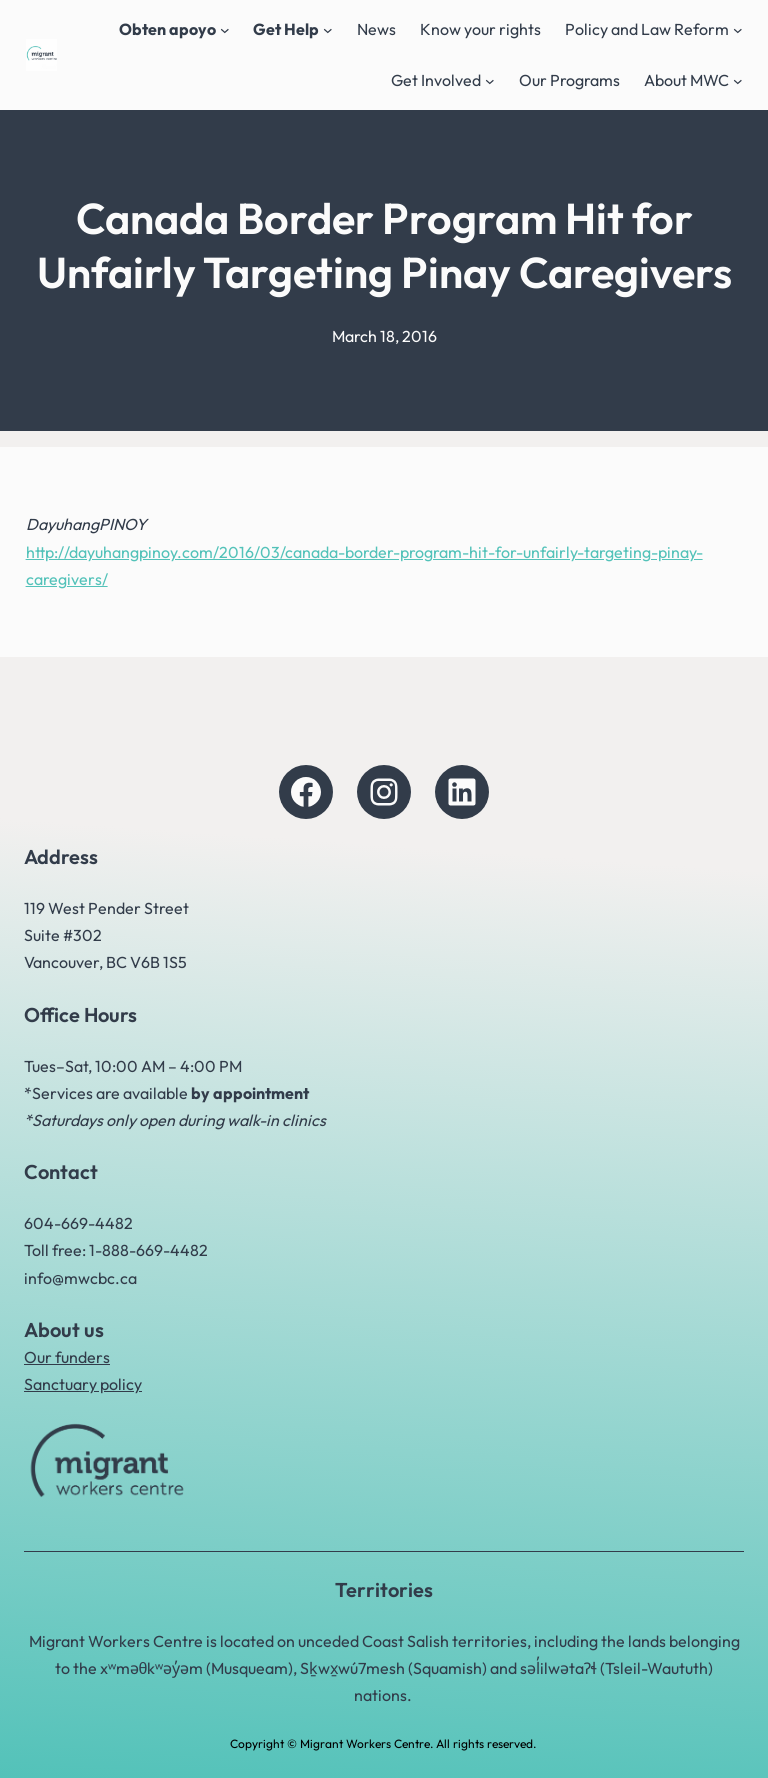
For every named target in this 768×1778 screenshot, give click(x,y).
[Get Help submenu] (328, 30)
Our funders (67, 1357)
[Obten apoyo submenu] (225, 30)
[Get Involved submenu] (490, 81)
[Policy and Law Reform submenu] (738, 30)
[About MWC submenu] (738, 81)
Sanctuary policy (83, 1384)
